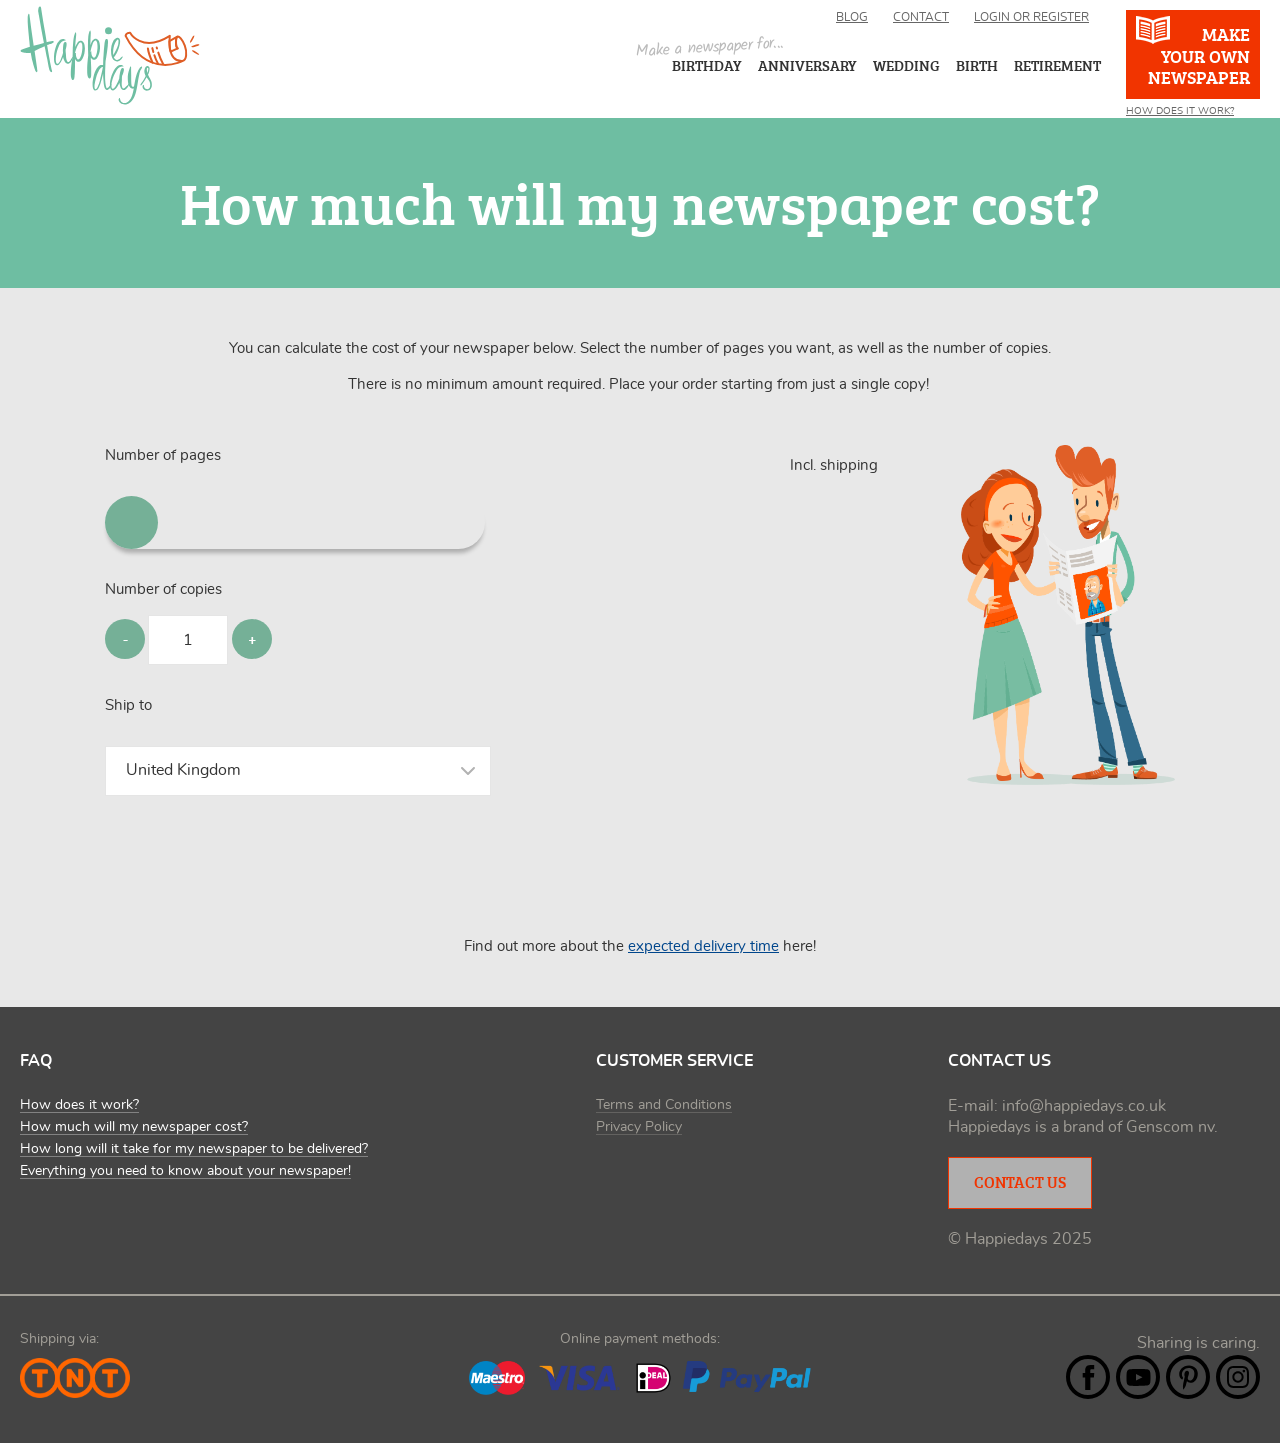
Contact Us (1020, 1182)
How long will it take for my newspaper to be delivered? (194, 1149)
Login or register (1031, 17)
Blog (852, 17)
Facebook (1088, 1377)
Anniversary (807, 65)
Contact (921, 17)
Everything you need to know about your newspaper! (185, 1171)
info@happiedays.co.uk (1084, 1106)
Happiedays (110, 55)
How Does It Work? (1180, 111)
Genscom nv (1170, 1127)
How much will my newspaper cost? (134, 1127)
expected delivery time (703, 946)
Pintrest (1188, 1377)
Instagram (1238, 1377)
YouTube (1138, 1377)
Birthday (707, 65)
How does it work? (79, 1105)
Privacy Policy (639, 1127)
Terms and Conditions (664, 1105)
